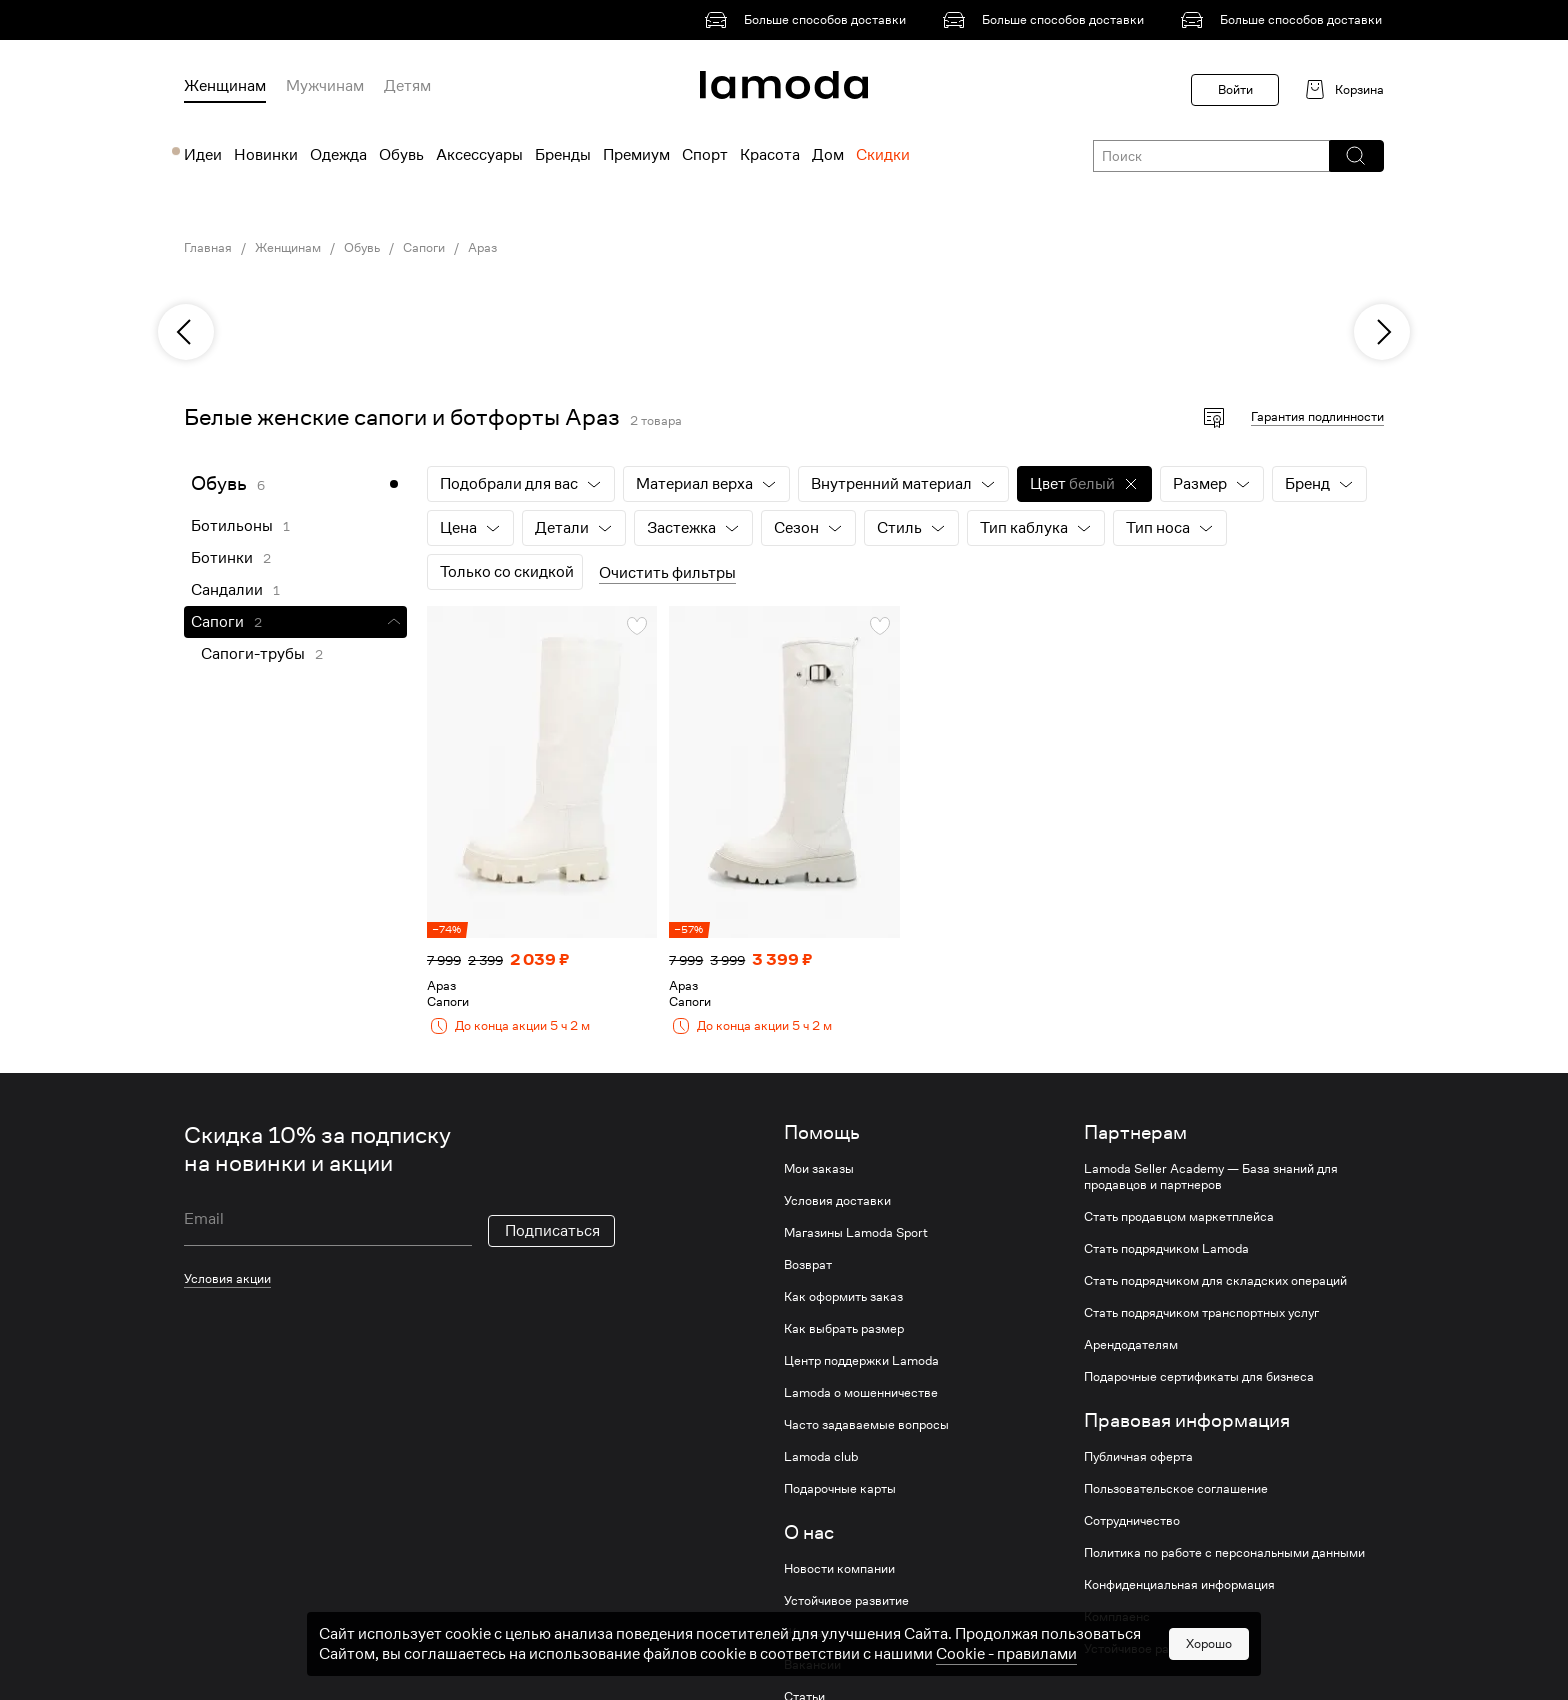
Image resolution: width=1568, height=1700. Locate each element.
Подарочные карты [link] (840, 1489)
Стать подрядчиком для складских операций (1215, 1281)
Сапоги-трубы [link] (253, 654)
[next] (1382, 332)
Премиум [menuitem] (636, 155)
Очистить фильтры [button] (667, 573)
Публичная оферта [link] (1138, 1457)
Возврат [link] (808, 1265)
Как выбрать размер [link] (844, 1329)
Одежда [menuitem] (338, 155)
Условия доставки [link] (837, 1201)
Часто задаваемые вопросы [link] (866, 1425)
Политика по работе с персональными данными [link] (1224, 1553)
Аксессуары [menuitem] (479, 155)
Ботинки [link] (222, 558)
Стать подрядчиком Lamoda (1166, 1249)
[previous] (186, 332)
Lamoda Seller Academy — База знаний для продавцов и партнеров (1211, 1177)
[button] (1355, 156)
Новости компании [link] (839, 1569)
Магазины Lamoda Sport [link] (856, 1233)
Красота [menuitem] (770, 155)
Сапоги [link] (424, 248)
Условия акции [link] (227, 1278)
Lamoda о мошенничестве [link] (861, 1393)
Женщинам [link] (288, 248)
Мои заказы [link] (819, 1169)
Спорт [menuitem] (705, 155)
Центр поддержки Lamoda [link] (861, 1361)
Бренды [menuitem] (563, 155)
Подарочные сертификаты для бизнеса (1199, 1377)
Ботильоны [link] (232, 526)
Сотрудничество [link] (1132, 1521)
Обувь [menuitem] (401, 155)
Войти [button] (1235, 89)
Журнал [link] (807, 1633)
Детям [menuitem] (407, 86)
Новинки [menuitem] (266, 155)
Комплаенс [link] (1117, 1617)
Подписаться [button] (552, 1231)
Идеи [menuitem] (203, 155)
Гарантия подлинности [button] (1317, 416)
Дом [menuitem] (828, 155)
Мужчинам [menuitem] (325, 86)
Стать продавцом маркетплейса (1179, 1217)
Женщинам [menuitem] (225, 86)
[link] (809, 20)
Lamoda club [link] (821, 1457)
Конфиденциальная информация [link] (1179, 1585)
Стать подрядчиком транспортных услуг (1201, 1313)
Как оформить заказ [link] (843, 1297)
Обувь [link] (362, 248)
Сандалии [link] (227, 590)
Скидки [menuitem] (883, 155)
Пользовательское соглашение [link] (1176, 1489)
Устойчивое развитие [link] (846, 1601)
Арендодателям (1131, 1345)
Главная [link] (208, 248)
